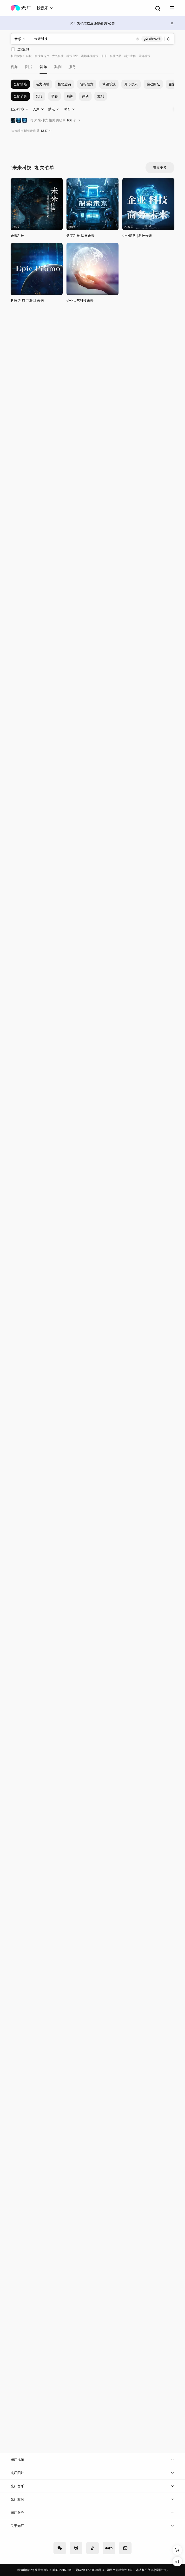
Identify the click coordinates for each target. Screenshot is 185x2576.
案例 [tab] (58, 67)
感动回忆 (153, 84)
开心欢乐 (131, 84)
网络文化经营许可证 (120, 2570)
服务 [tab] (72, 67)
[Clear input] (137, 39)
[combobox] (45, 8)
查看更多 (160, 168)
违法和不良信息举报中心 (152, 2570)
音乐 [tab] (43, 67)
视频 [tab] (14, 67)
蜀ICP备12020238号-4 (89, 2570)
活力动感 (42, 84)
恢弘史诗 (64, 84)
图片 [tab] (29, 67)
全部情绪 (20, 84)
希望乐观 (109, 84)
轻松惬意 (86, 84)
